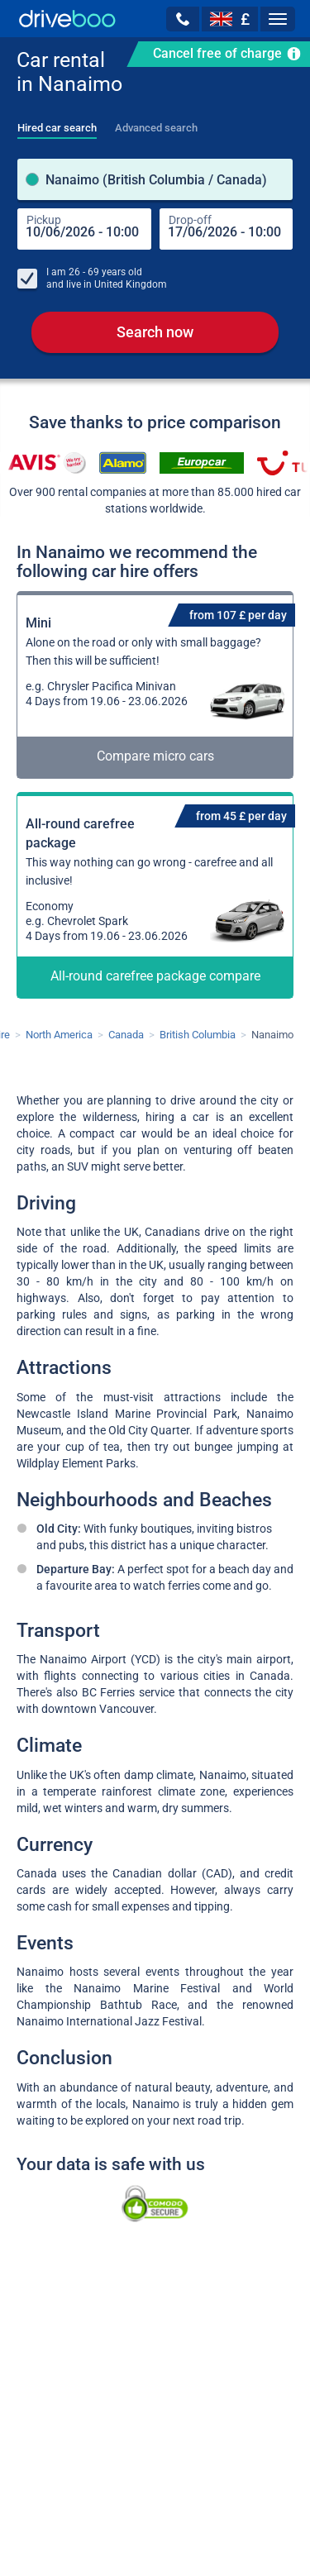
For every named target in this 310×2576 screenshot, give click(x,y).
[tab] (57, 123)
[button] (182, 19)
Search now (155, 332)
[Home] (67, 18)
